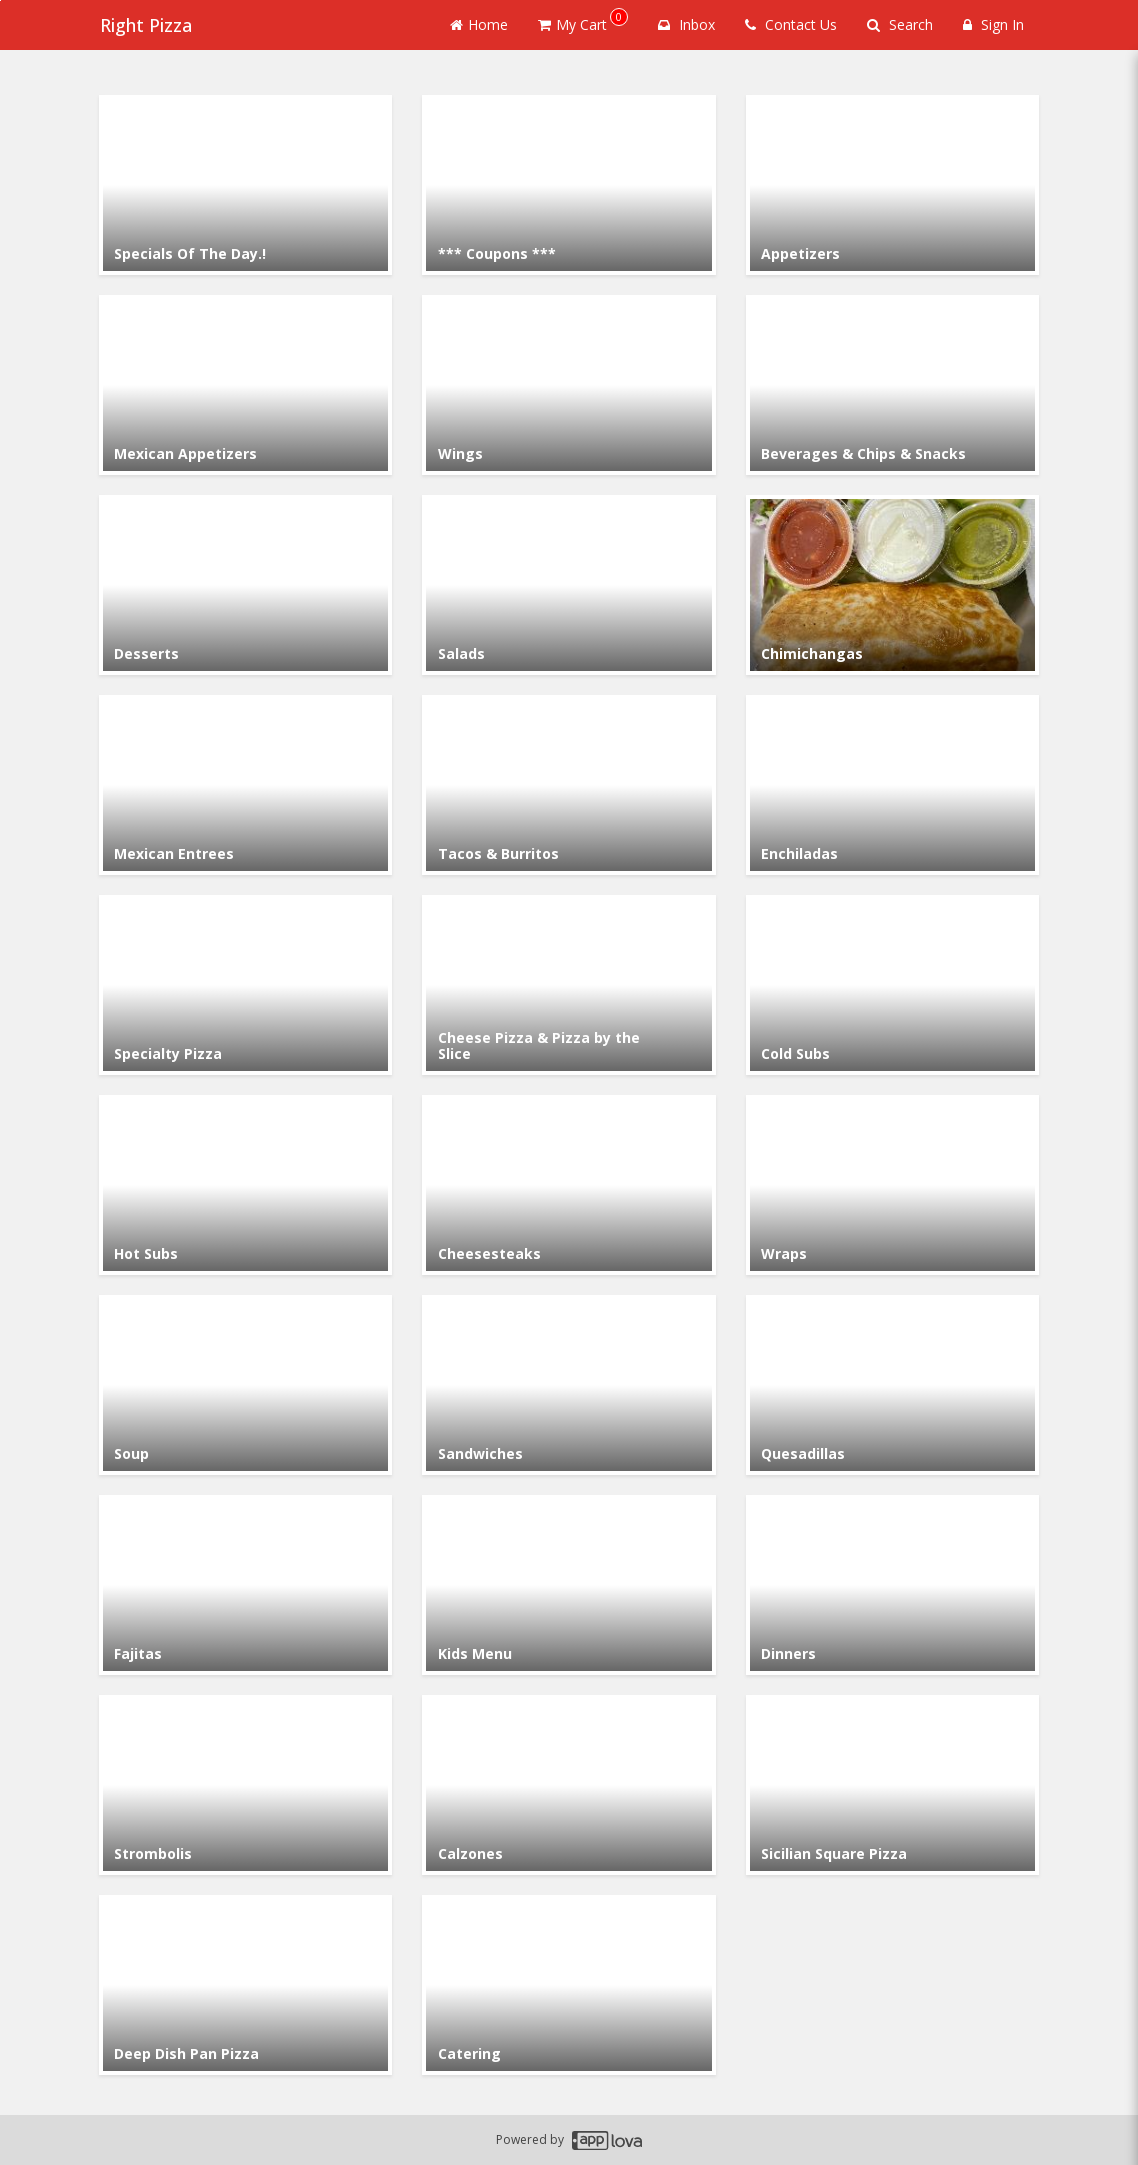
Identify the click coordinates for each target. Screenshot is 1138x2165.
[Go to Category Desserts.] (245, 585)
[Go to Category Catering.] (568, 1985)
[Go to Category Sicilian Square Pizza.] (892, 1785)
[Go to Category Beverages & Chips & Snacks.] (892, 385)
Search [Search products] (900, 24)
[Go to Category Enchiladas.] (892, 785)
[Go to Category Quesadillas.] (892, 1385)
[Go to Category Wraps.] (892, 1185)
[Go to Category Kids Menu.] (568, 1585)
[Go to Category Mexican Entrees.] (245, 785)
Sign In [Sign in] (993, 24)
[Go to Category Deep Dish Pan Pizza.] (245, 1985)
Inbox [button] (686, 24)
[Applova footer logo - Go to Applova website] (607, 2140)
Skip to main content (0, 0)
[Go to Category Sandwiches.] (568, 1385)
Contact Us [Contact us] (791, 24)
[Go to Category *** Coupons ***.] (568, 185)
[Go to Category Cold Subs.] (892, 985)
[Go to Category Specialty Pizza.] (245, 985)
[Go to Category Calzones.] (568, 1785)
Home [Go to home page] (479, 24)
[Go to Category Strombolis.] (245, 1785)
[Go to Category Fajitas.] (245, 1585)
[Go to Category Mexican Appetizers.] (245, 385)
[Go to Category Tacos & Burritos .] (568, 785)
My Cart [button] (583, 21)
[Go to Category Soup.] (245, 1385)
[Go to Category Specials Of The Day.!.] (245, 185)
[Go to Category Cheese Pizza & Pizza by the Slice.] (568, 985)
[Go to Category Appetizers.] (892, 185)
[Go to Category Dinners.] (892, 1585)
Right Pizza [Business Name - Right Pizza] (145, 25)
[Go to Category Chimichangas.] (892, 585)
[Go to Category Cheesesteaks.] (568, 1185)
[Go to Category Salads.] (568, 585)
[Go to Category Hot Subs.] (245, 1185)
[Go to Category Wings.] (568, 385)
